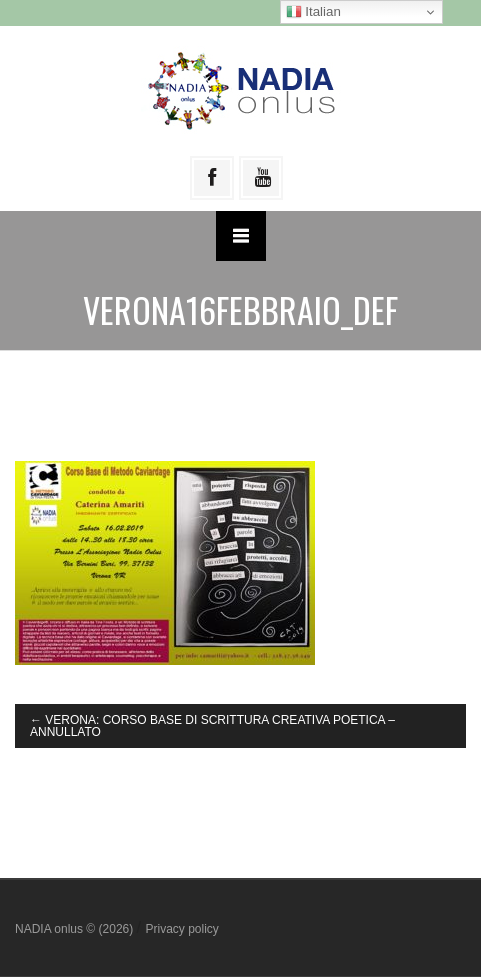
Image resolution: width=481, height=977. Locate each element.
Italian (313, 12)
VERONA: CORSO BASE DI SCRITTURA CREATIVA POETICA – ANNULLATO (212, 726)
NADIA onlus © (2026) (76, 929)
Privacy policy (181, 929)
